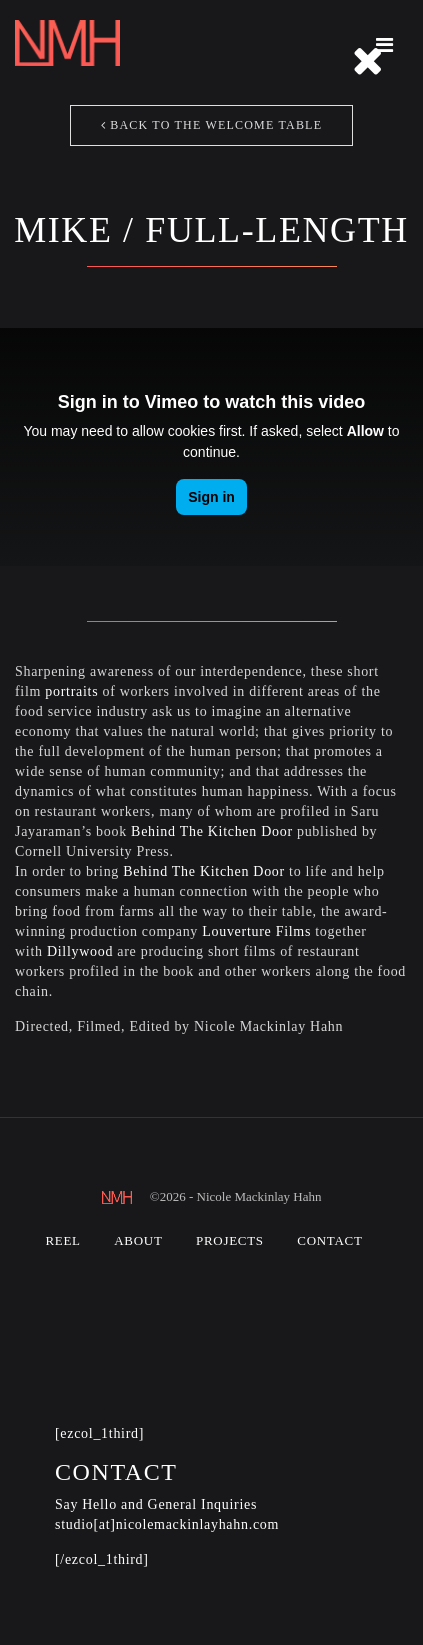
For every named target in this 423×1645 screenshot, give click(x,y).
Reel (62, 1240)
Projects (230, 1240)
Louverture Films (256, 931)
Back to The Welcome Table (211, 125)
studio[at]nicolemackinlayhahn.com (167, 1524)
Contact (329, 1240)
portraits (71, 691)
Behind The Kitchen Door (212, 831)
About (138, 1240)
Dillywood (80, 951)
